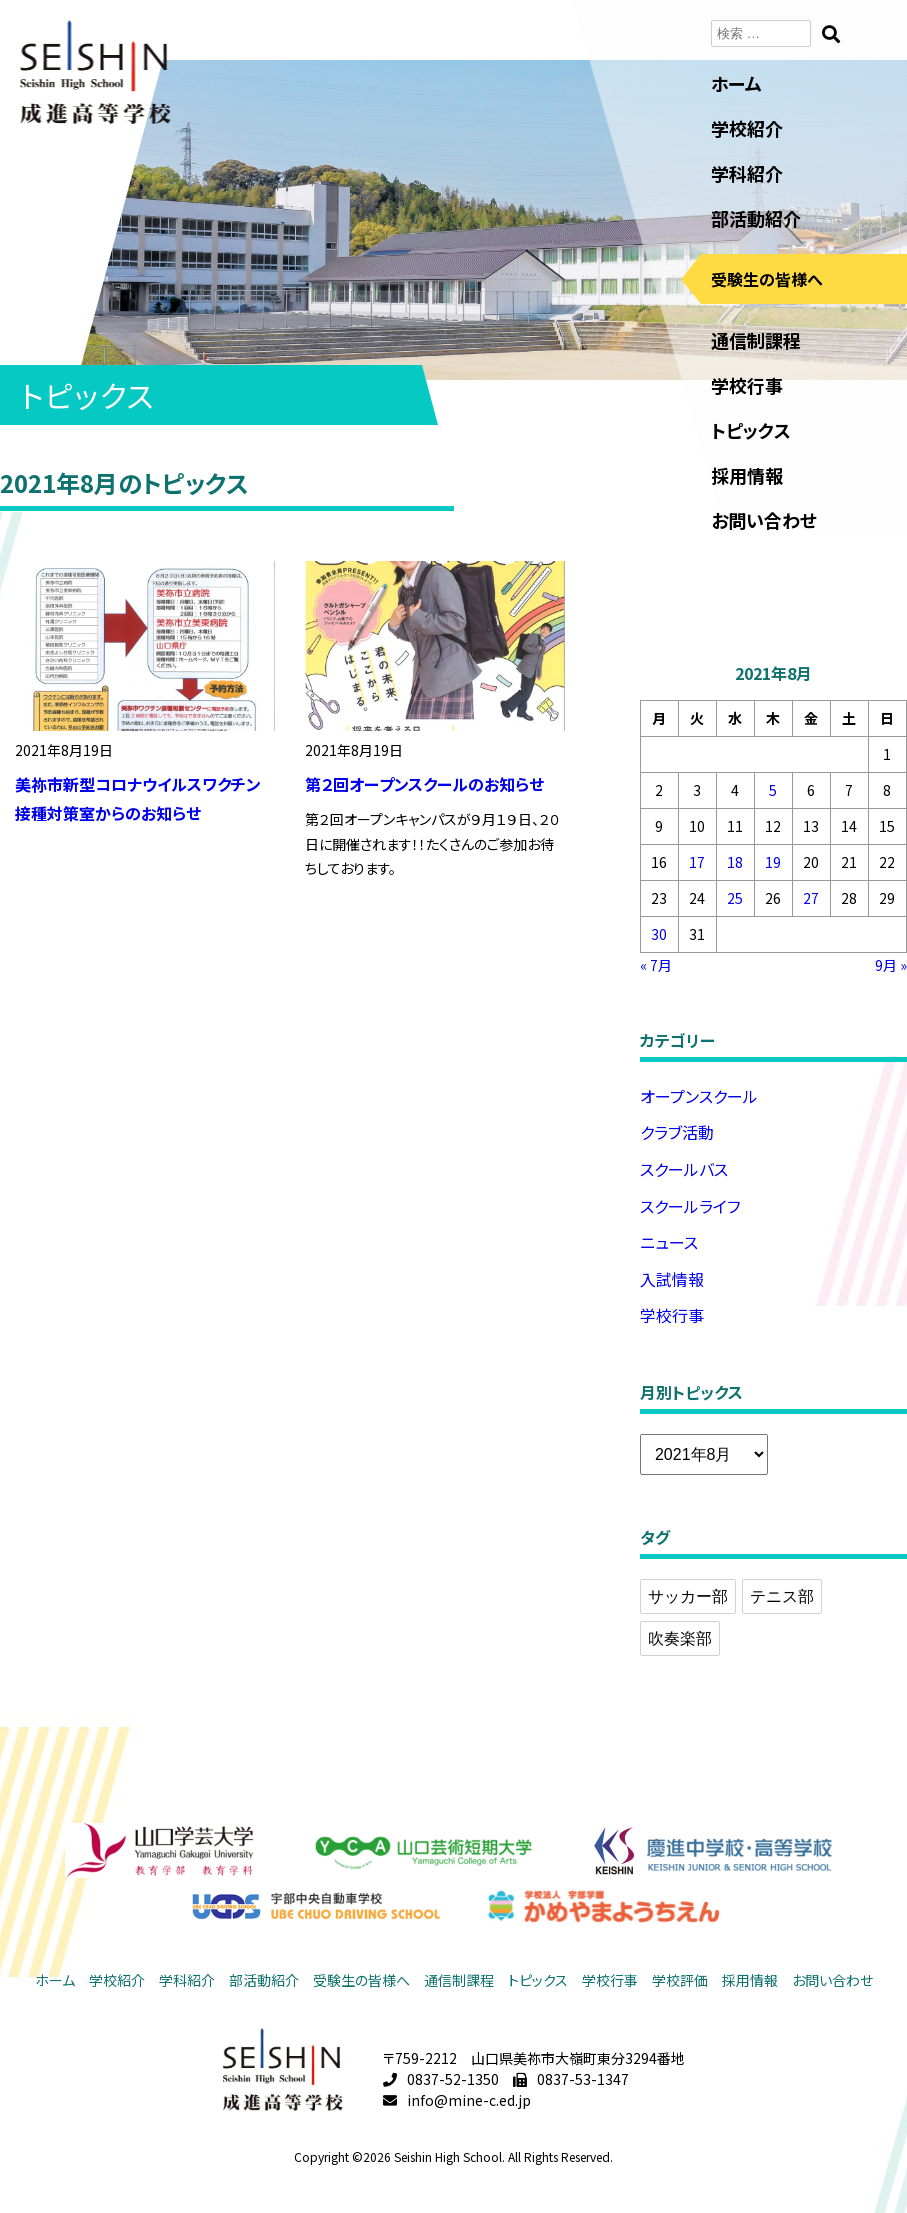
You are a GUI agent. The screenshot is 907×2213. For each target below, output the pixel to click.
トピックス (751, 430)
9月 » (891, 965)
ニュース (669, 1242)
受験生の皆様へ (767, 279)
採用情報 (747, 475)
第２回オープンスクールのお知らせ (424, 784)
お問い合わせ (764, 520)
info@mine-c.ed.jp (469, 2100)
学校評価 (680, 1980)
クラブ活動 (677, 1132)
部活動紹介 (756, 218)
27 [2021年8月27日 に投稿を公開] (811, 898)
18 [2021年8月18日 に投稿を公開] (735, 862)
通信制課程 (756, 340)
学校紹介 (747, 128)
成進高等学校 (95, 72)
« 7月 (656, 965)
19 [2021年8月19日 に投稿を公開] (773, 862)
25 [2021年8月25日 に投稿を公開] (735, 898)
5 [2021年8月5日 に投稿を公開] (773, 790)
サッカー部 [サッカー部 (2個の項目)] (688, 1596)
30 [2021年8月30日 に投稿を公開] (659, 934)
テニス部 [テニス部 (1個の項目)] (782, 1596)
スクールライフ (690, 1206)
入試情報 (672, 1279)
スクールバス (684, 1169)
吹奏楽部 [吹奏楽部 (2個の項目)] (680, 1638)
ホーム (736, 83)
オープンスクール (699, 1096)
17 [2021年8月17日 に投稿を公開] (697, 862)
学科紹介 (747, 173)
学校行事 (747, 385)
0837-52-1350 (453, 2079)
